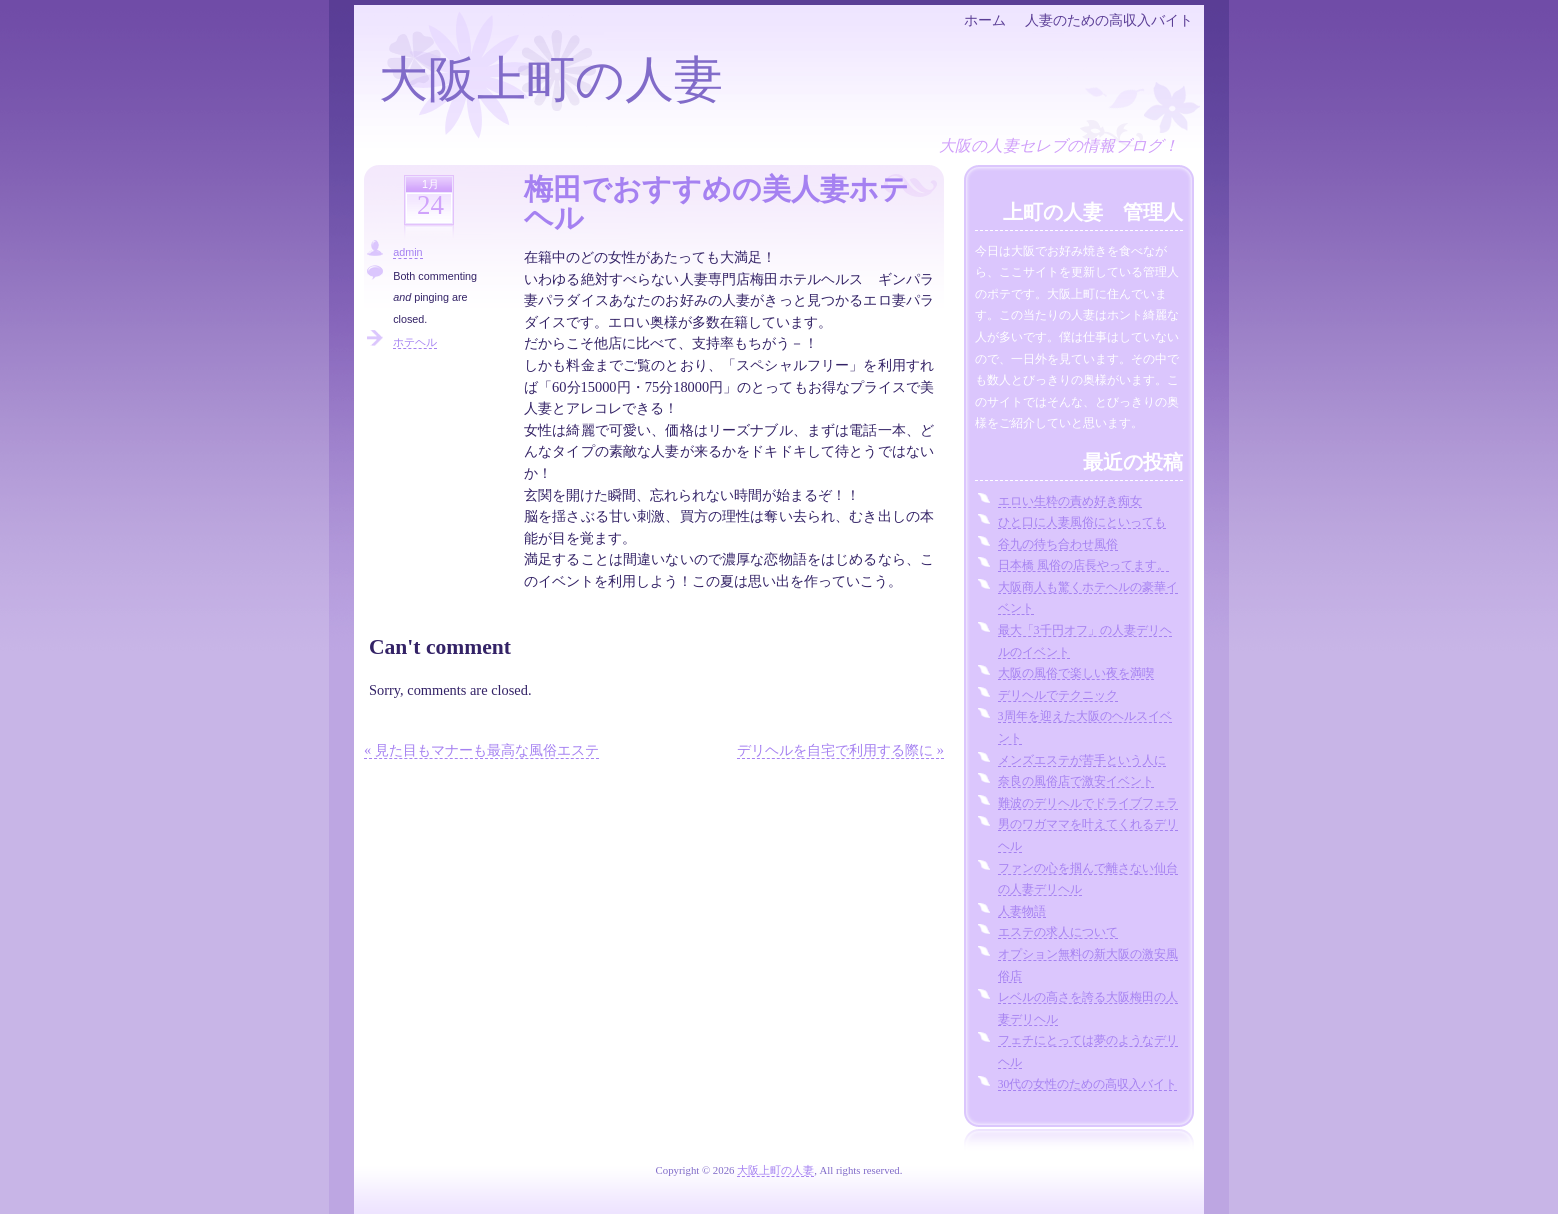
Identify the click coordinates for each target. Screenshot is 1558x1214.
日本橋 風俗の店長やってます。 (1083, 565)
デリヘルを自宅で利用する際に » (840, 750)
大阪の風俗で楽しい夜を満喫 (1076, 673)
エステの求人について (1058, 932)
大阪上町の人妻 (551, 79)
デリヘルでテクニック (1058, 695)
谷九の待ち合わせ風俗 (1058, 544)
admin (407, 252)
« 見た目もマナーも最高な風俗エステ (481, 750)
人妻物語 (1022, 911)
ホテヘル (415, 342)
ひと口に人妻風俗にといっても (1082, 522)
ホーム (985, 20)
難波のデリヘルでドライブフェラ (1088, 803)
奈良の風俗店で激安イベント (1076, 781)
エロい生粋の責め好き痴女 (1070, 501)
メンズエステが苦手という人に (1082, 760)
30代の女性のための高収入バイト (1088, 1084)
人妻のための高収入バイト (1109, 20)
